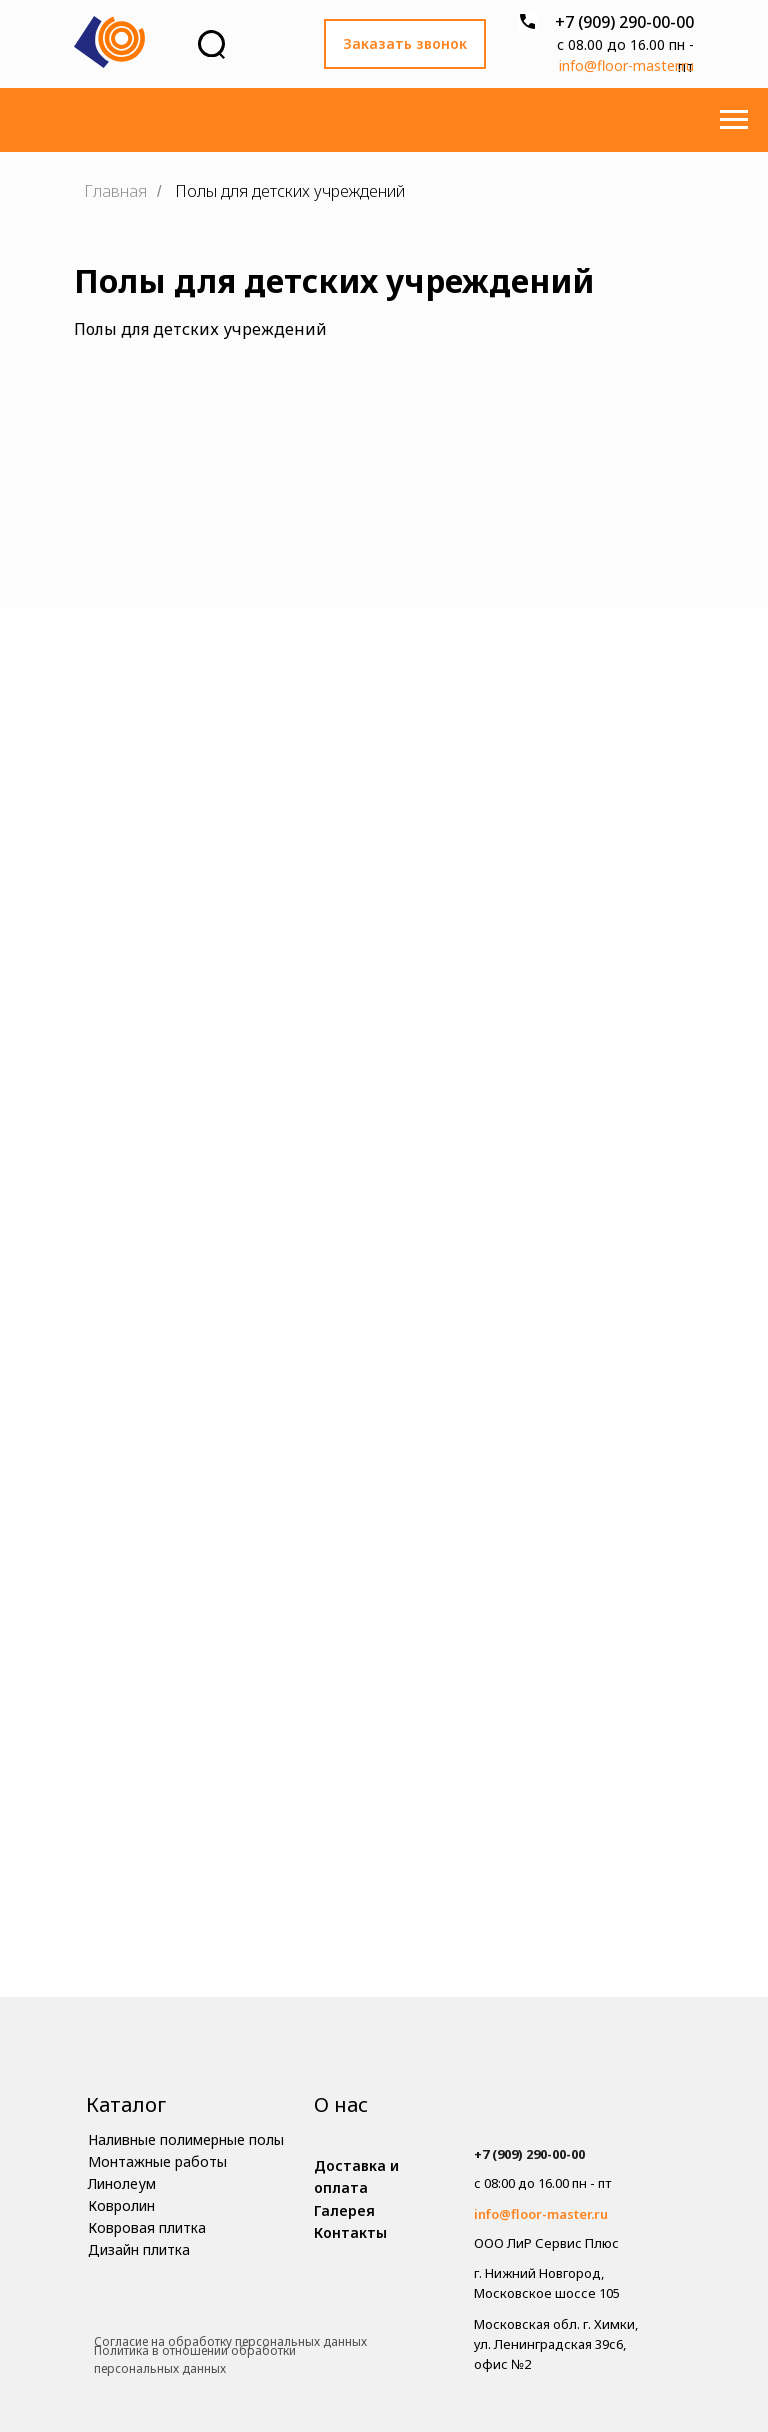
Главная (115, 191)
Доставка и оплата (356, 2176)
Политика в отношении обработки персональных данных (195, 2360)
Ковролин (121, 2205)
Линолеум (122, 2183)
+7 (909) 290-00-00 (624, 22)
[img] (567, 2114)
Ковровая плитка (147, 2227)
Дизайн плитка (139, 2249)
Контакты (350, 2232)
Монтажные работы (157, 2161)
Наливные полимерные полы (186, 2139)
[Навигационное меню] (734, 120)
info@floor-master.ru (626, 65)
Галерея (344, 2210)
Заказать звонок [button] (405, 43)
